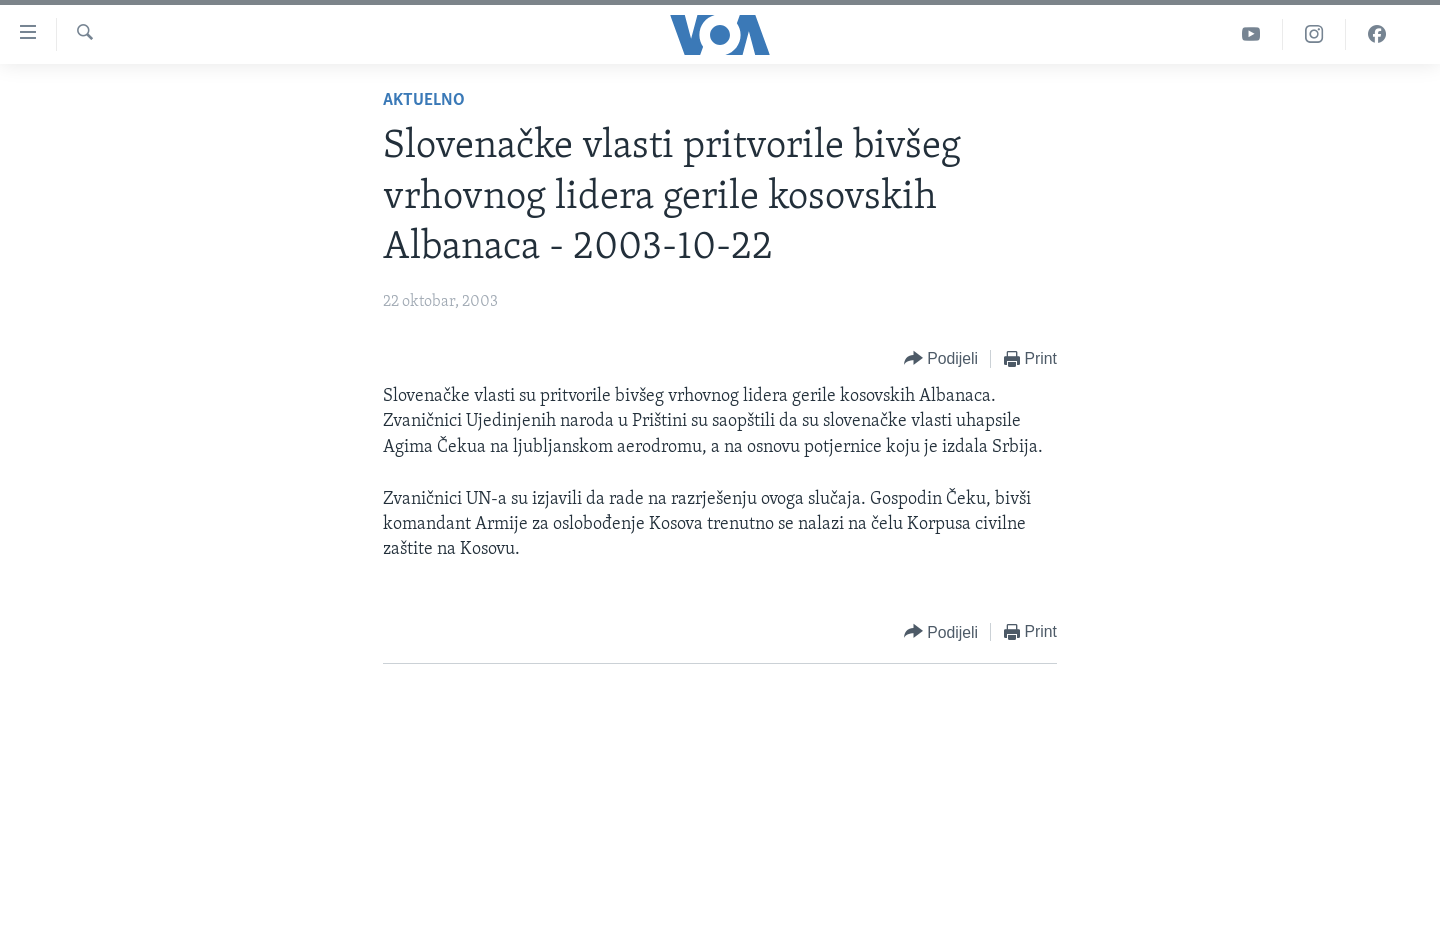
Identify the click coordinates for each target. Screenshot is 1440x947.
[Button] (941, 359)
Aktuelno (424, 100)
